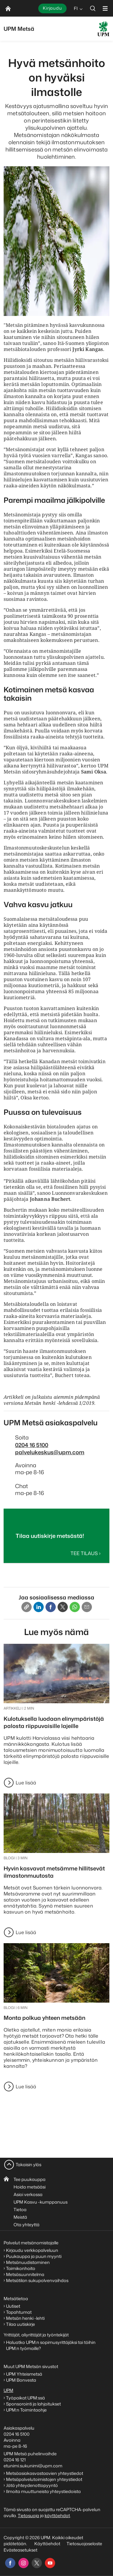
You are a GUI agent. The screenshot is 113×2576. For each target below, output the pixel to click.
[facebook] (10, 2563)
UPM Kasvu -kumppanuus (40, 2202)
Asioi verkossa (28, 2194)
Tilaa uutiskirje (20, 2324)
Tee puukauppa (30, 2179)
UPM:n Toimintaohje (26, 2410)
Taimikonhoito (20, 2268)
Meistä (20, 2217)
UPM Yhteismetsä (24, 2374)
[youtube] (50, 2563)
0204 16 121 (15, 2459)
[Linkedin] (38, 1607)
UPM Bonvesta (21, 2380)
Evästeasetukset (20, 2550)
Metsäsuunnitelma (25, 2274)
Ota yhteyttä (26, 2224)
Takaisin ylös (28, 2164)
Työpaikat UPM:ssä (25, 2398)
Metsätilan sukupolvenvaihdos (37, 2280)
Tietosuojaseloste (84, 2543)
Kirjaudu (52, 8)
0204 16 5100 (31, 1445)
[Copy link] (26, 1607)
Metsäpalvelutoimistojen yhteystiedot (44, 2479)
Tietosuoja (28, 2515)
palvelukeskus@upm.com (49, 1452)
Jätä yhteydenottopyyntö (32, 2485)
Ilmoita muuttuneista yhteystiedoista (43, 2491)
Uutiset (13, 2306)
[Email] (87, 1607)
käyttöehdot (57, 2515)
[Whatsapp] (75, 1607)
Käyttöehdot (47, 2543)
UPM (8, 2390)
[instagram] (23, 2563)
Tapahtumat (19, 2312)
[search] (93, 8)
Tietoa (20, 2209)
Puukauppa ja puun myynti (33, 2256)
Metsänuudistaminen (28, 2262)
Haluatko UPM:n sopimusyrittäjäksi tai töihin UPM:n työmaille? (51, 2345)
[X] (63, 1607)
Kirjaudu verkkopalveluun (32, 2250)
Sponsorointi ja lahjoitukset (34, 2404)
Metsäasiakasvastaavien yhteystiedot (44, 2473)
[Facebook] (51, 1607)
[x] (37, 2563)
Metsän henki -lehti (25, 2318)
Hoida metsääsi (30, 2187)
